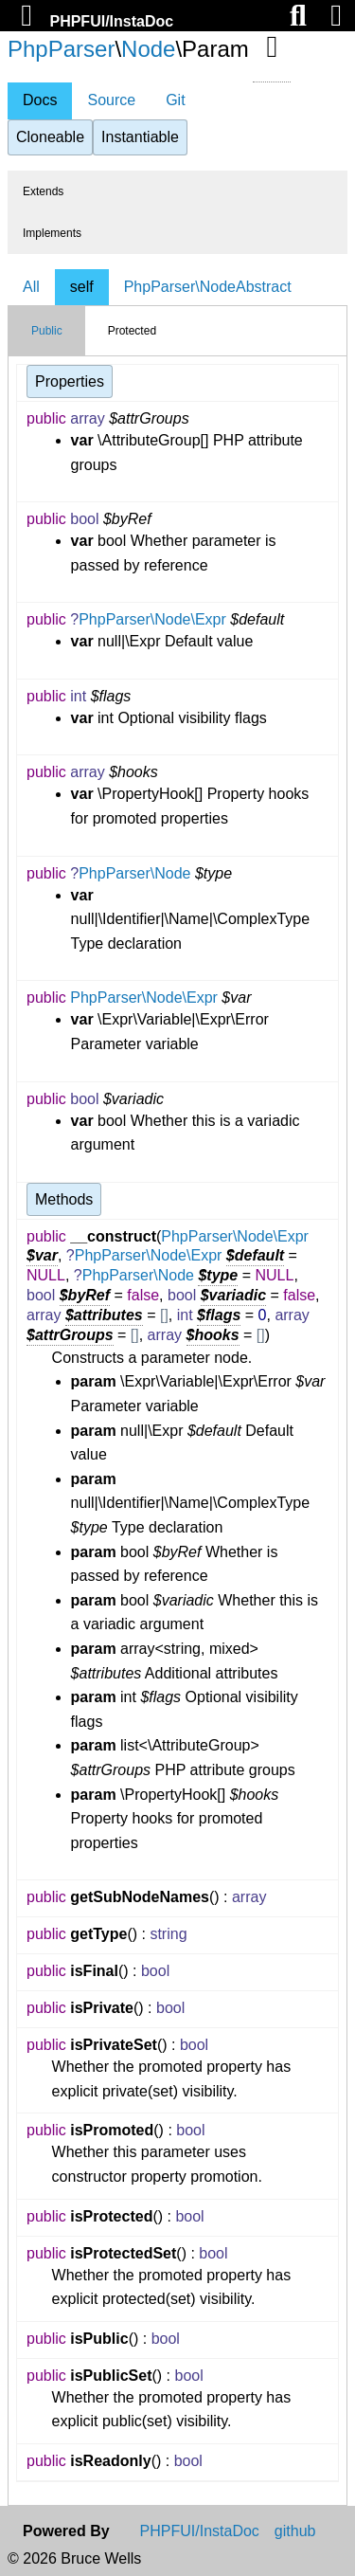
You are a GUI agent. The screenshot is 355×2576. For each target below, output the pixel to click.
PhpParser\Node (134, 873)
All (31, 287)
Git (175, 100)
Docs (40, 100)
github (295, 2531)
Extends (43, 191)
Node (148, 49)
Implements (52, 233)
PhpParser (61, 49)
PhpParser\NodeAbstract (208, 287)
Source (111, 100)
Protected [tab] (132, 330)
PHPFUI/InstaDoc (111, 21)
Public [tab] (46, 330)
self (82, 287)
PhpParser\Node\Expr (152, 619)
